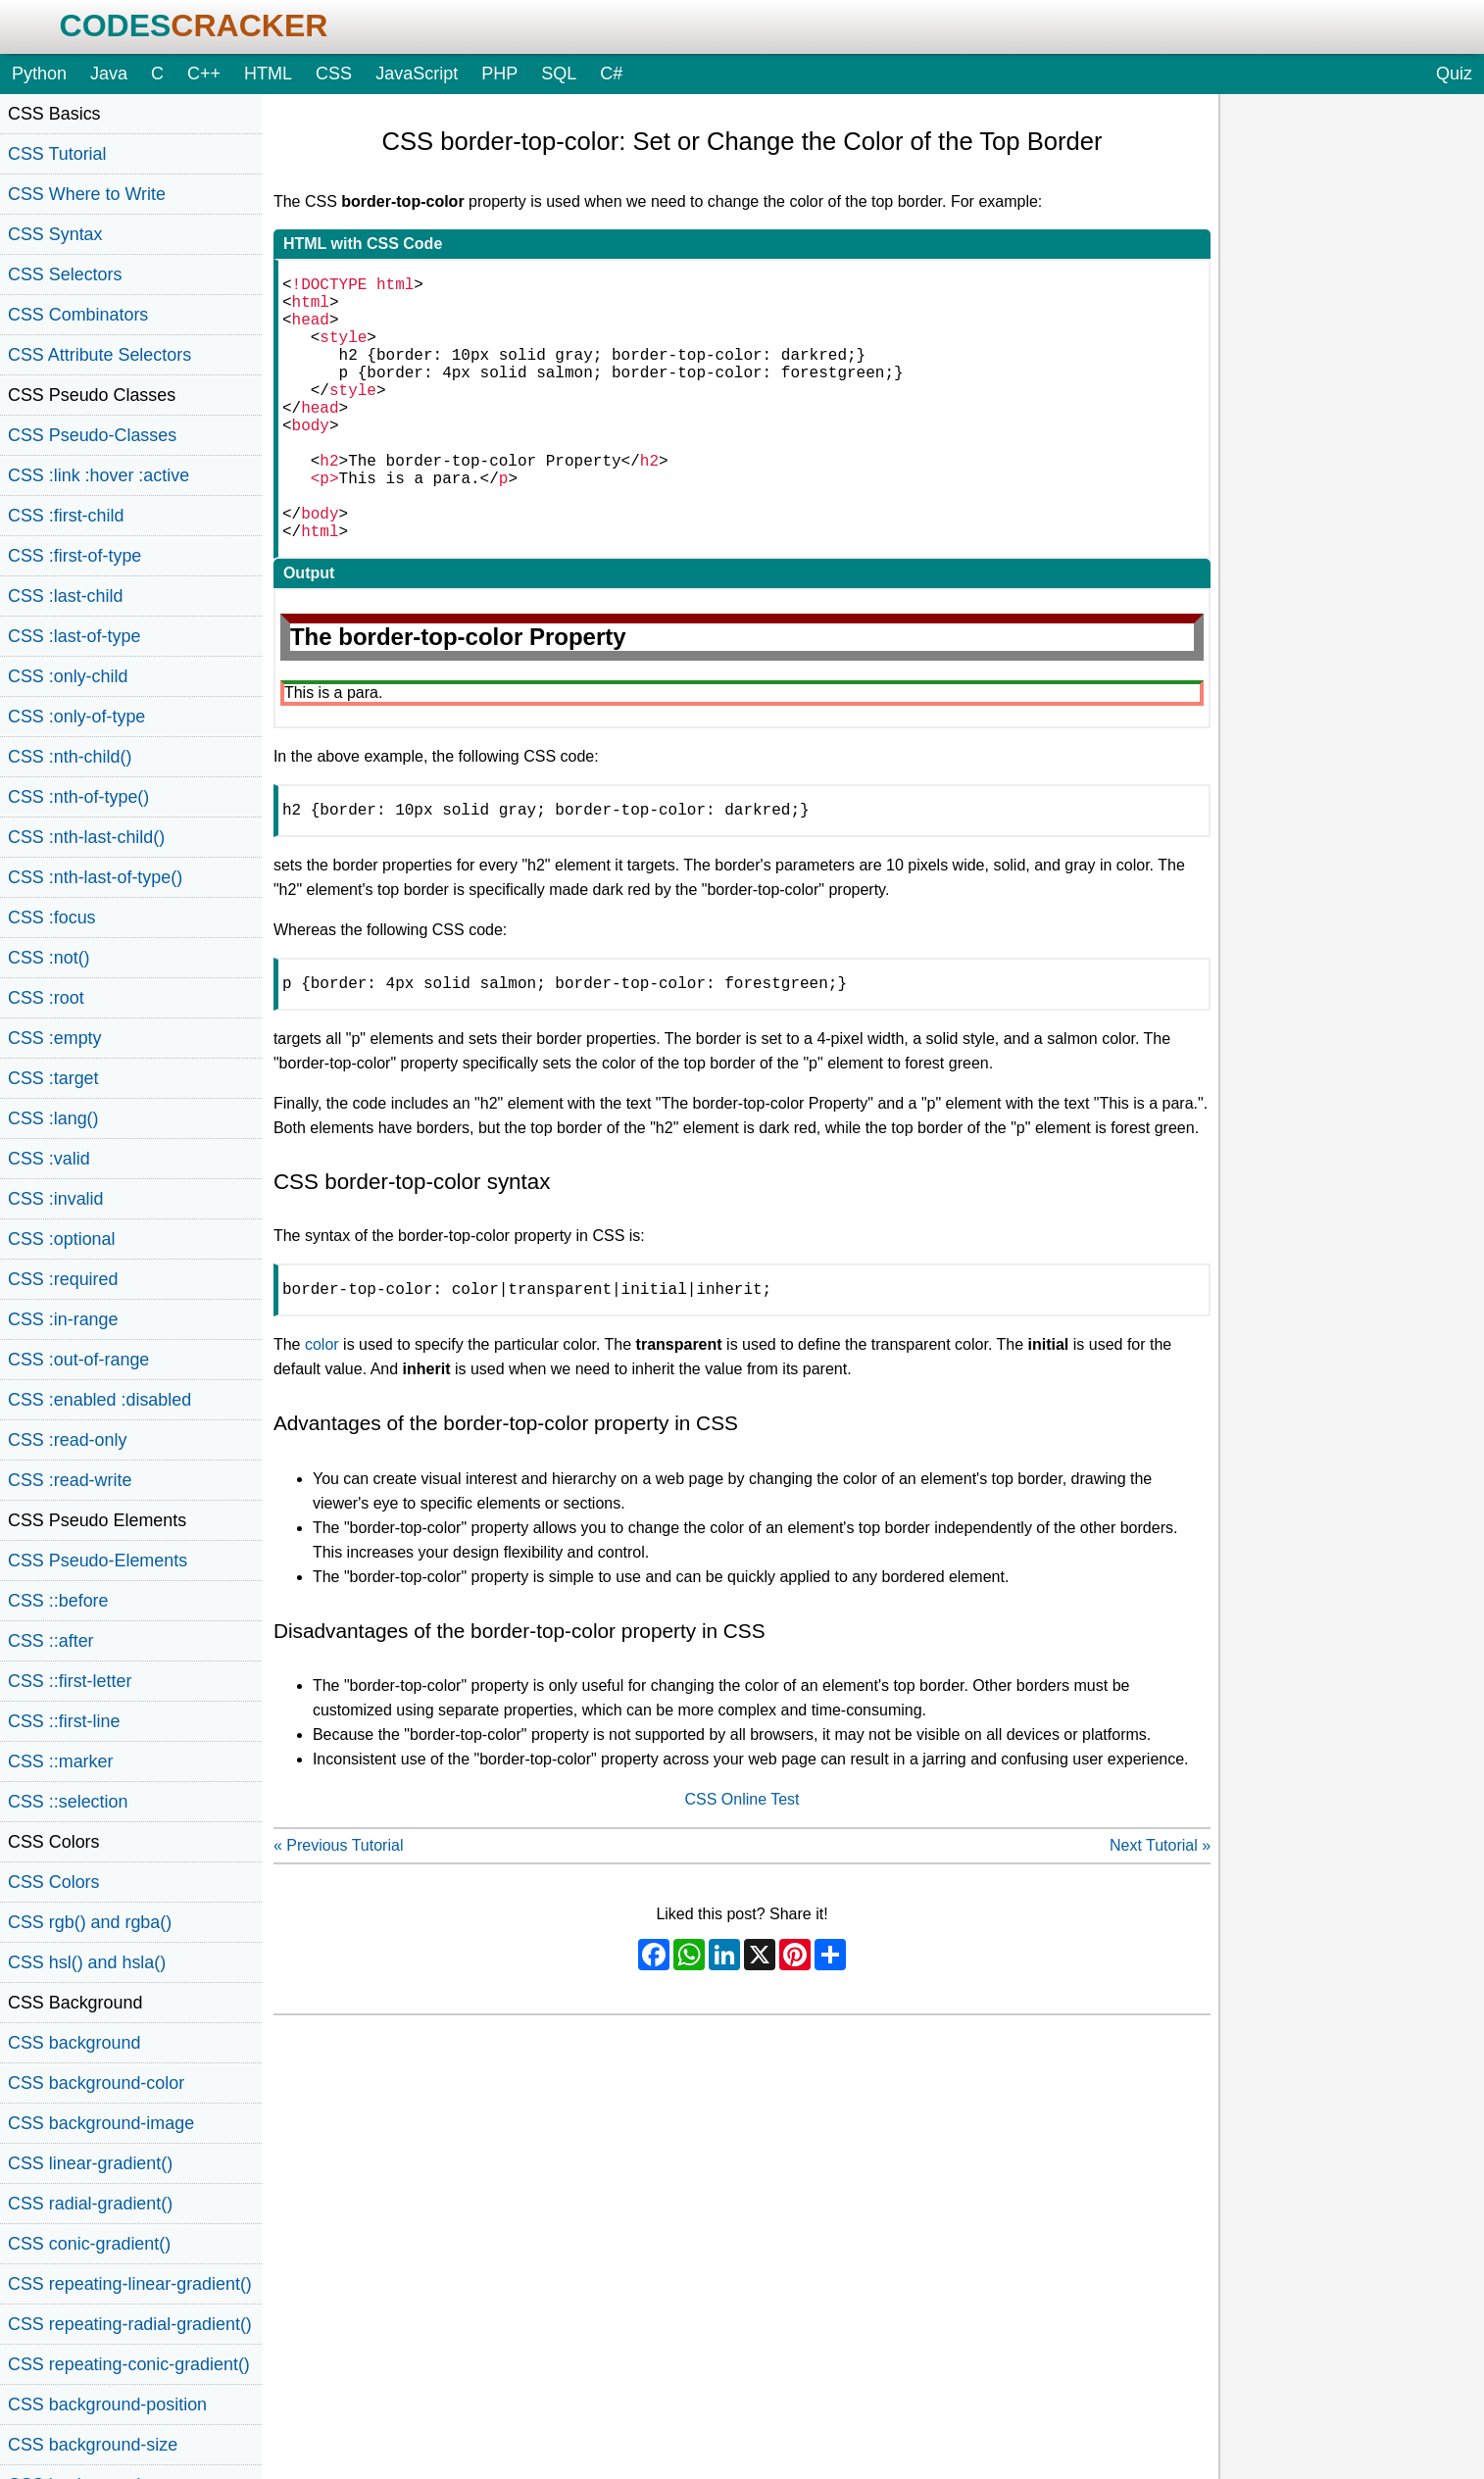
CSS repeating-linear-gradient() (130, 2284)
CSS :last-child (65, 596)
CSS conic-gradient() (89, 2244)
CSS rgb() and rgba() (90, 1922)
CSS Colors (54, 1882)
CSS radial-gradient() (90, 2203)
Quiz (1454, 73)
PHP (499, 73)
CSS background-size (92, 2444)
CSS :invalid (56, 1199)
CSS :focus (52, 917)
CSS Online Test (741, 1869)
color (322, 1415)
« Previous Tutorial (338, 1916)
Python (39, 73)
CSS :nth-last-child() (86, 837)
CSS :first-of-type (74, 556)
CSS (334, 73)
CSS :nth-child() (69, 757)
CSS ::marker (60, 1761)
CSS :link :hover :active (98, 475)
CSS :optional (62, 1239)
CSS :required (63, 1279)
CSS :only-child (67, 676)
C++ (204, 73)
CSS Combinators (78, 314)
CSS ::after (51, 1641)
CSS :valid (49, 1158)
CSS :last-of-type (74, 636)
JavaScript (416, 73)
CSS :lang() (53, 1118)
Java (108, 73)
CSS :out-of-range (78, 1359)
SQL (558, 73)
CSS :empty (55, 1038)
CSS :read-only (67, 1440)
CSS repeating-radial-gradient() (130, 2324)
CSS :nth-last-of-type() (95, 877)
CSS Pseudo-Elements (97, 1560)
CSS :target (53, 1078)
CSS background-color (96, 2083)
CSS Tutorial (57, 154)
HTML (268, 73)
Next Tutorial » (1160, 1916)
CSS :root (46, 998)
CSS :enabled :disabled (99, 1400)
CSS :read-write (69, 1480)
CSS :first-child (66, 515)
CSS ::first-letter (69, 1681)
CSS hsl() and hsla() (87, 1962)
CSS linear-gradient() (90, 2163)
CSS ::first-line (64, 1721)
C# (611, 73)
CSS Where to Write (87, 194)
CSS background (74, 2043)
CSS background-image (101, 2123)
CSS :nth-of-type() (78, 797)
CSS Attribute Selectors (99, 355)
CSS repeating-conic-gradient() (129, 2364)
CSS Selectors (65, 274)
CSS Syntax (55, 234)
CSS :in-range (63, 1319)
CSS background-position (107, 2404)
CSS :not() (49, 957)
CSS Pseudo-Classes (92, 435)
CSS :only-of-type (76, 716)
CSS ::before (58, 1601)
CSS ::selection (67, 1801)
